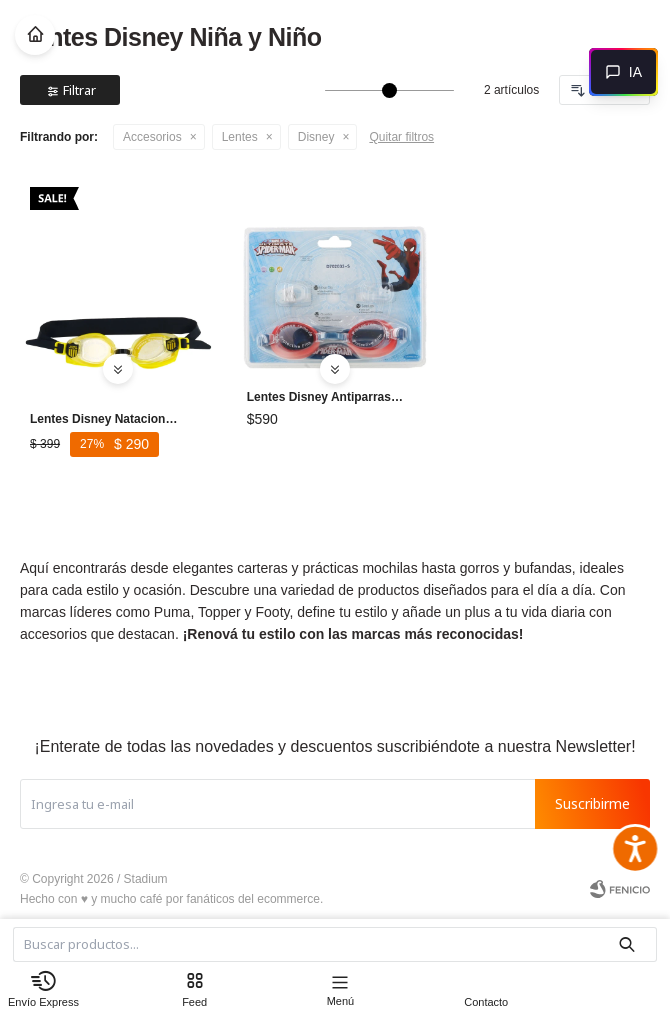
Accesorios (152, 137)
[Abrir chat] (623, 72)
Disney (316, 137)
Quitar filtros (401, 137)
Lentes (240, 137)
